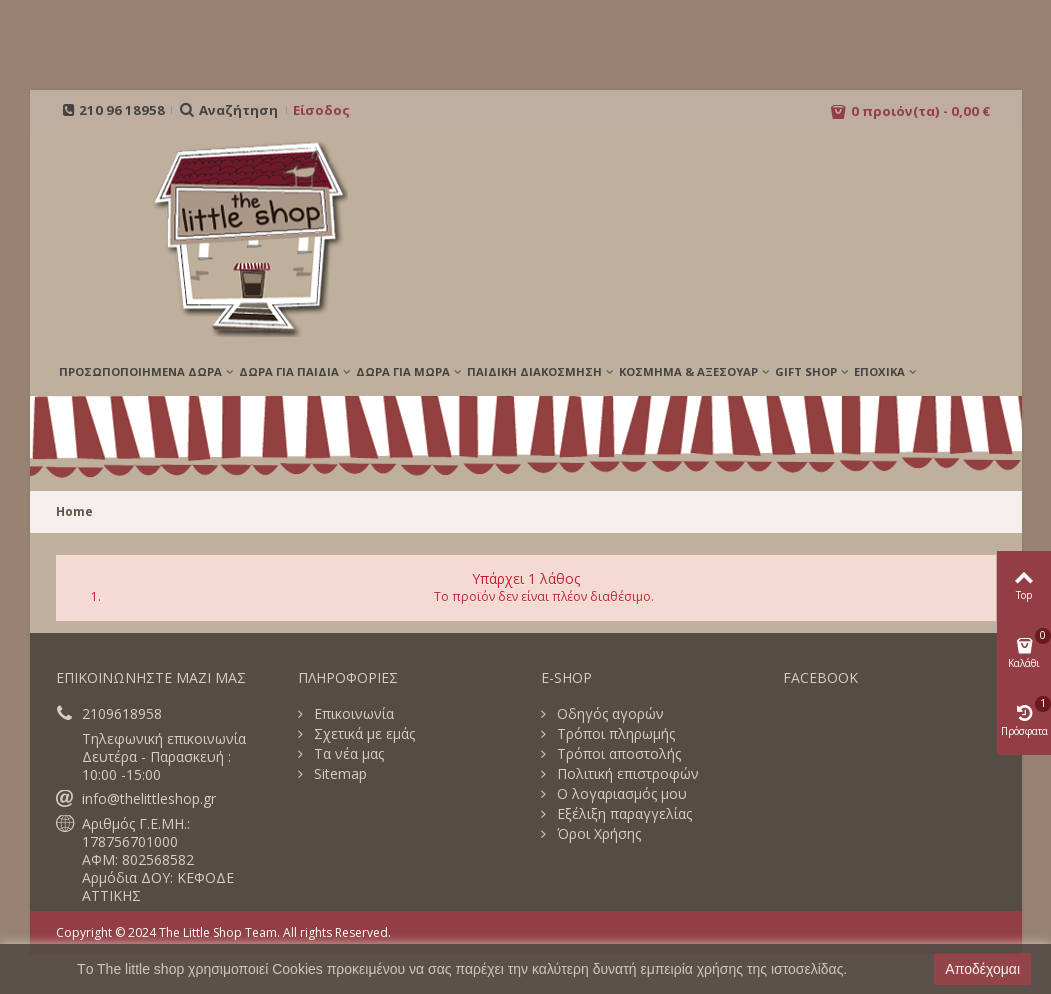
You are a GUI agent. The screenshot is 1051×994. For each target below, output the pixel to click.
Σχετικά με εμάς (362, 734)
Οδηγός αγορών (608, 714)
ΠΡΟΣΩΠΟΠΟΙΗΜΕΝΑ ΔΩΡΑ (140, 371)
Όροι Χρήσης (597, 834)
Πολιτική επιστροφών (626, 774)
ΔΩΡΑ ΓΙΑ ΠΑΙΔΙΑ (289, 371)
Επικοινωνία (352, 714)
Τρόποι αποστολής (617, 754)
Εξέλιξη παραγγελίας (622, 814)
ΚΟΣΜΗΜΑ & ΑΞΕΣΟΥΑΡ (688, 371)
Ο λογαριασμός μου (620, 794)
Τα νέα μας (347, 754)
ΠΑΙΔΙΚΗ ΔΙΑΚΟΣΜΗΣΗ (534, 371)
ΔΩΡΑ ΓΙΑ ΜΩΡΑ (403, 371)
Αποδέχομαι (982, 969)
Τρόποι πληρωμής (614, 734)
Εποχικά (879, 371)
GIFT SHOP (806, 371)
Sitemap (338, 774)
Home (74, 511)
